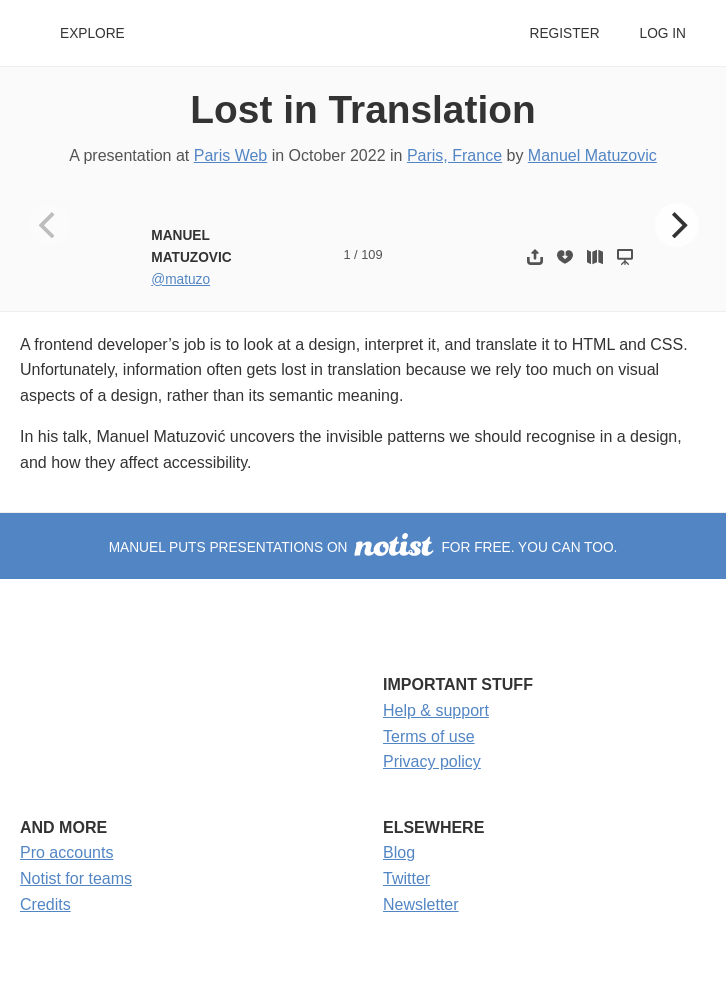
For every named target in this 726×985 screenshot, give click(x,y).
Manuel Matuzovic (592, 155)
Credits (45, 904)
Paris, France (454, 155)
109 (371, 254)
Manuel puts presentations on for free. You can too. (363, 547)
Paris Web (231, 155)
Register (564, 33)
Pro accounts (66, 852)
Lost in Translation (362, 109)
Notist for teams (76, 878)
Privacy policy (432, 761)
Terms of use (429, 736)
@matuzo (180, 279)
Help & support (436, 710)
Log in (663, 33)
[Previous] (49, 225)
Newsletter (421, 904)
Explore (92, 33)
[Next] (677, 225)
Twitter (406, 878)
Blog (399, 852)
